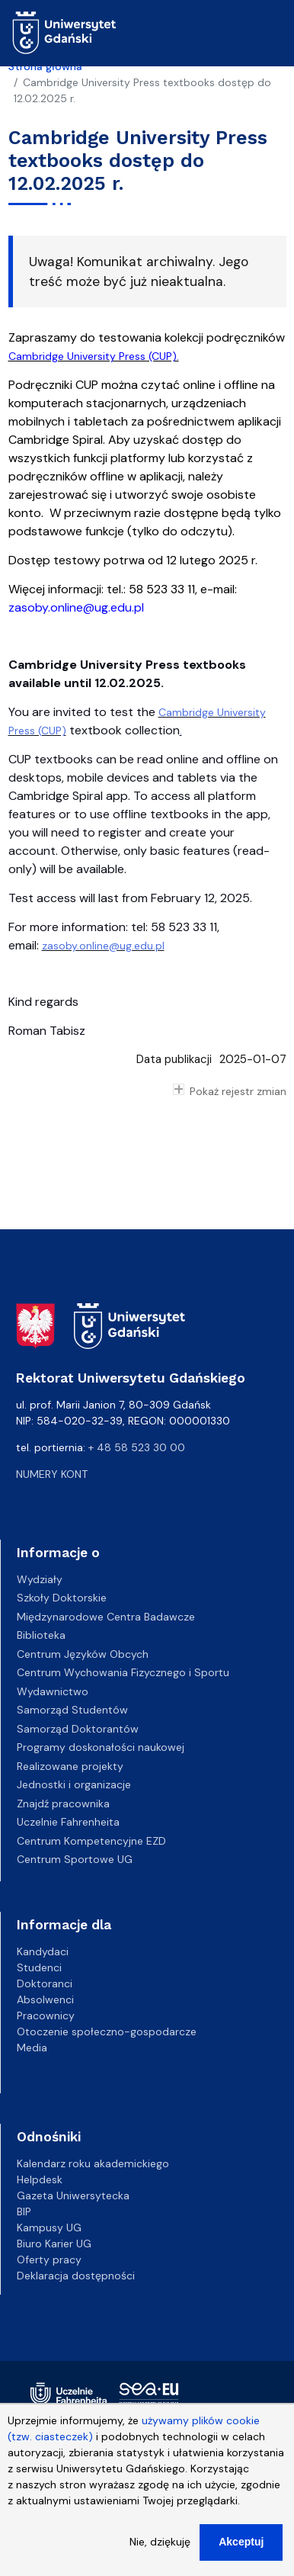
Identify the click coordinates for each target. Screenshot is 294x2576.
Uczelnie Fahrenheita (68, 1822)
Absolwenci (45, 1999)
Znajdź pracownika (63, 1803)
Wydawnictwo (52, 1691)
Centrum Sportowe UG (75, 1859)
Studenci (39, 1967)
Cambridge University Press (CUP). (93, 356)
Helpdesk (39, 2179)
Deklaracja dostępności (76, 2275)
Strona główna (45, 66)
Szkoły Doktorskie (62, 1597)
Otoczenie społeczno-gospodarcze (107, 2031)
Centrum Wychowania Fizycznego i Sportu (123, 1672)
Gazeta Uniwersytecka (73, 2195)
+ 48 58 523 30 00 (136, 1447)
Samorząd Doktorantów (78, 1729)
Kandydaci (43, 1951)
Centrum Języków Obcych (83, 1654)
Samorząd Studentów (72, 1710)
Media (32, 2047)
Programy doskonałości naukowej (100, 1747)
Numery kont (52, 1474)
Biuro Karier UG (54, 2243)
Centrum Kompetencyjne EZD (91, 1841)
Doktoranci (44, 1983)
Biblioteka (41, 1635)
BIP (24, 2211)
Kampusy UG (49, 2227)
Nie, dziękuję (159, 2545)
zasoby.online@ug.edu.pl (76, 607)
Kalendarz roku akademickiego (93, 2163)
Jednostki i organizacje (74, 1784)
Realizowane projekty (70, 1766)
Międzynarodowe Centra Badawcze (106, 1617)
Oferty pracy (49, 2259)
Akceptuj (241, 2545)
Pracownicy (46, 2015)
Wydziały (39, 1579)
